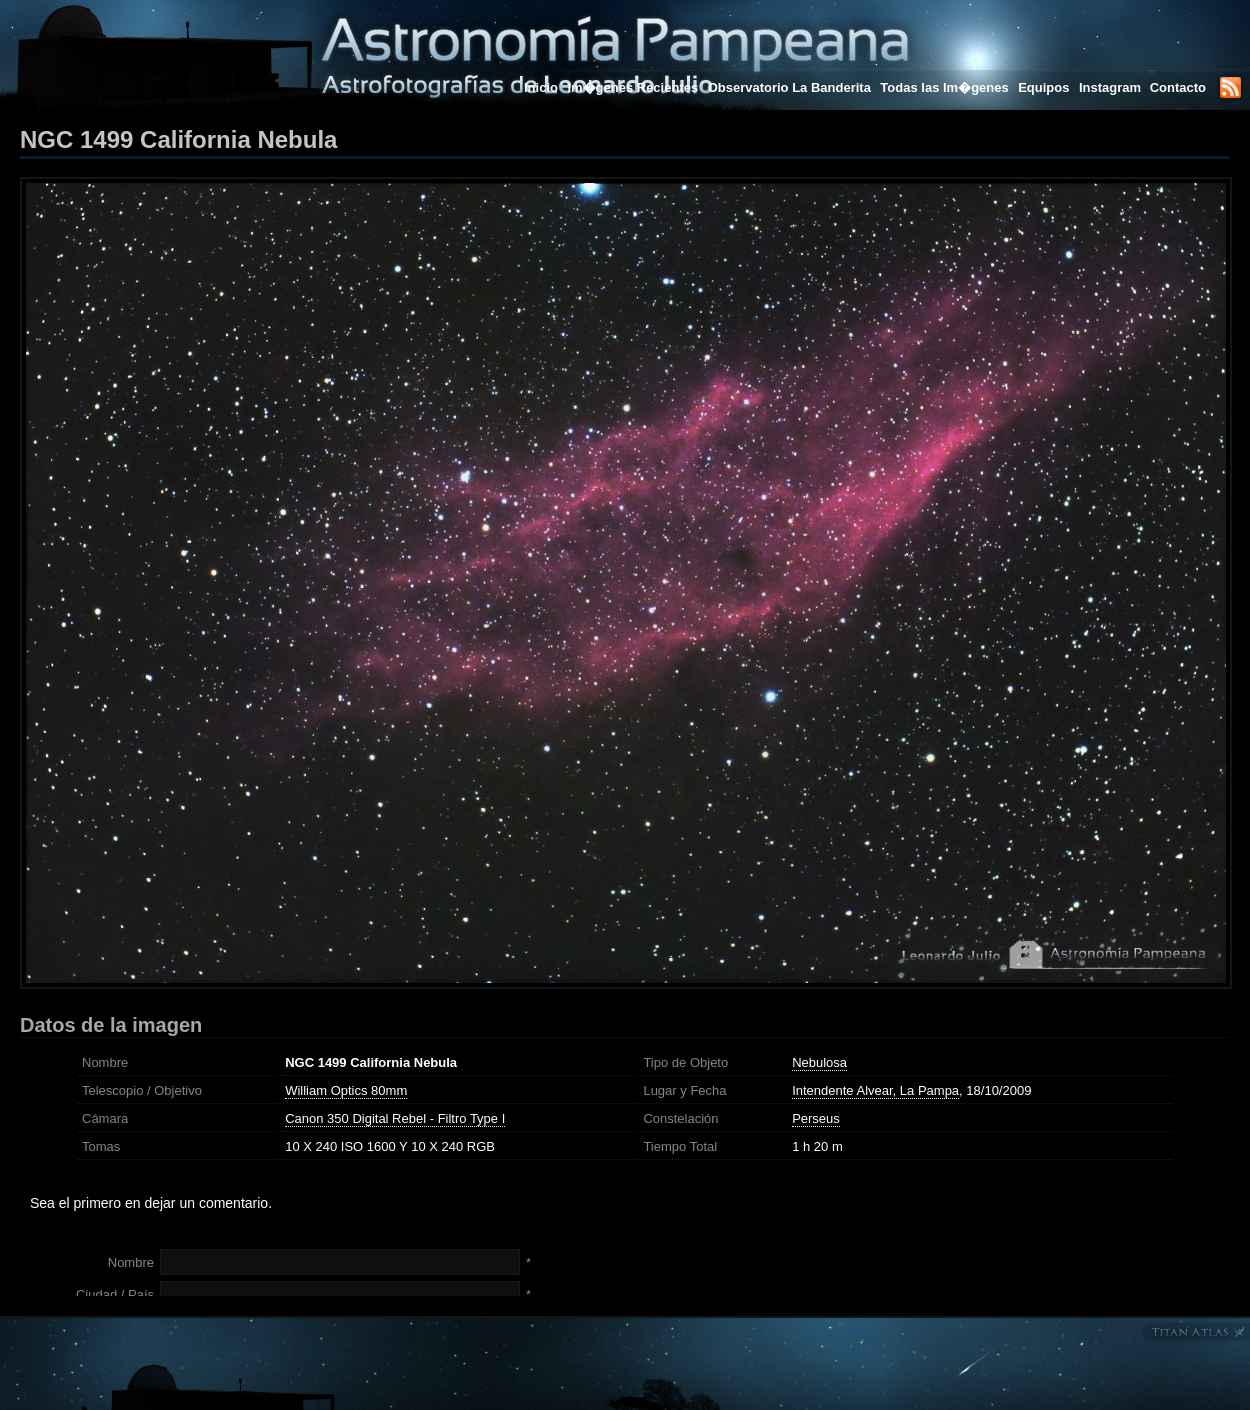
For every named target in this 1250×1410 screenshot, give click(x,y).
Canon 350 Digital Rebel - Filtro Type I (395, 1118)
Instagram (1112, 87)
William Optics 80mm (346, 1090)
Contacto (1178, 87)
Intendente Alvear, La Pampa (875, 1090)
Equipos (1043, 87)
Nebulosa (819, 1062)
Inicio (541, 87)
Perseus (816, 1118)
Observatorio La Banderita (789, 87)
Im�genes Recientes (632, 87)
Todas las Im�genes (944, 87)
